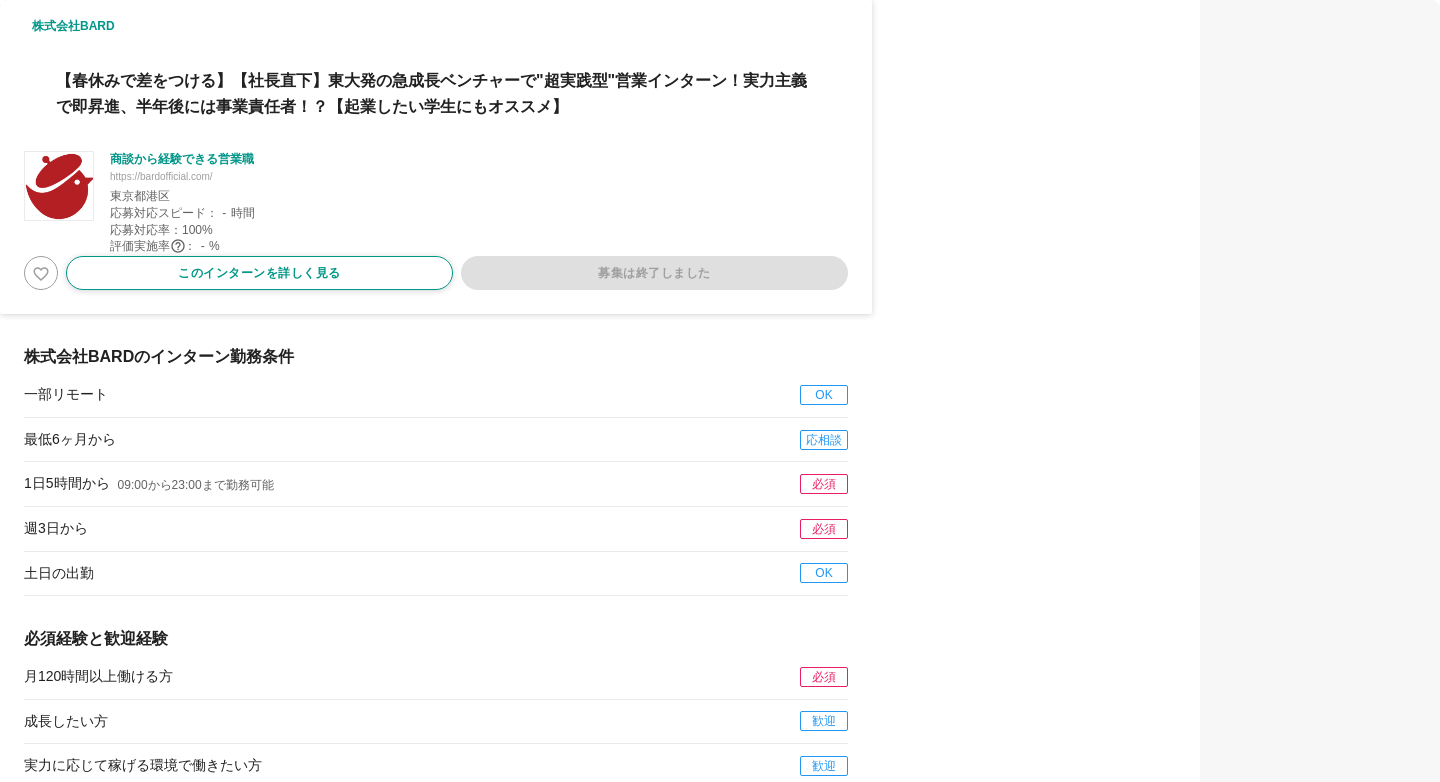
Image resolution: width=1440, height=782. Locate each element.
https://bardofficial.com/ (161, 176)
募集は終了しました (654, 273)
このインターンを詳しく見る (259, 273)
